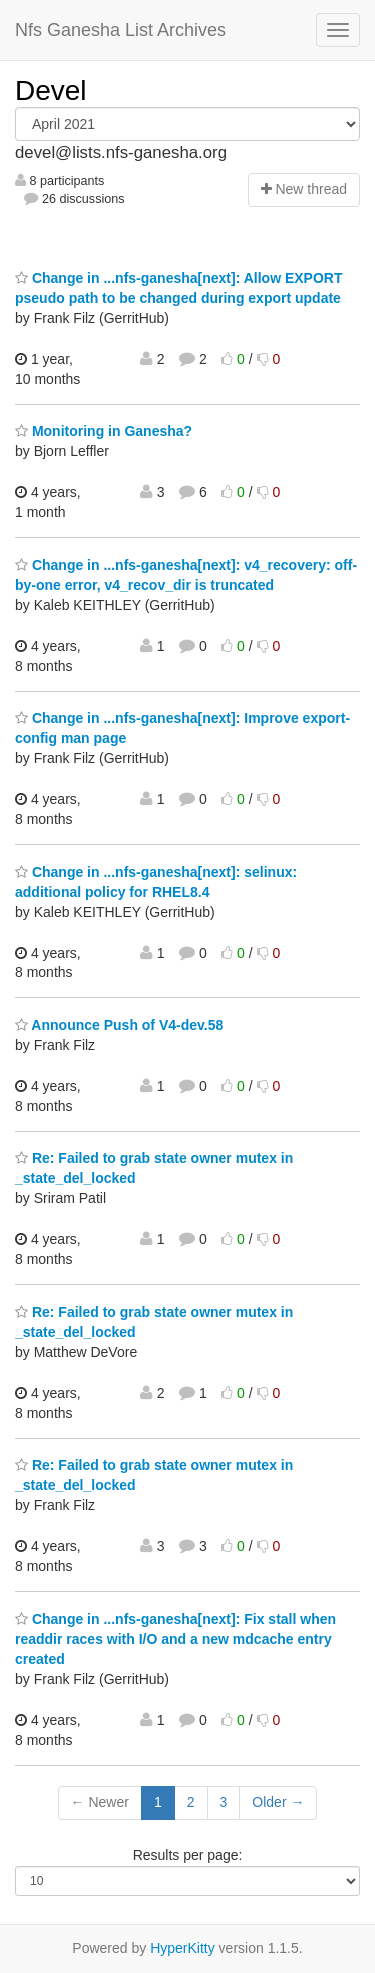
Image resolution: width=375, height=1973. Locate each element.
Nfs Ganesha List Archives (120, 30)
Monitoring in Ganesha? (103, 431)
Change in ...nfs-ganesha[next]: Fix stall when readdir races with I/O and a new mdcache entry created (175, 1639)
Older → (278, 1802)
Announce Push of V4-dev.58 (119, 1025)
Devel (51, 90)
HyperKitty (182, 1948)
